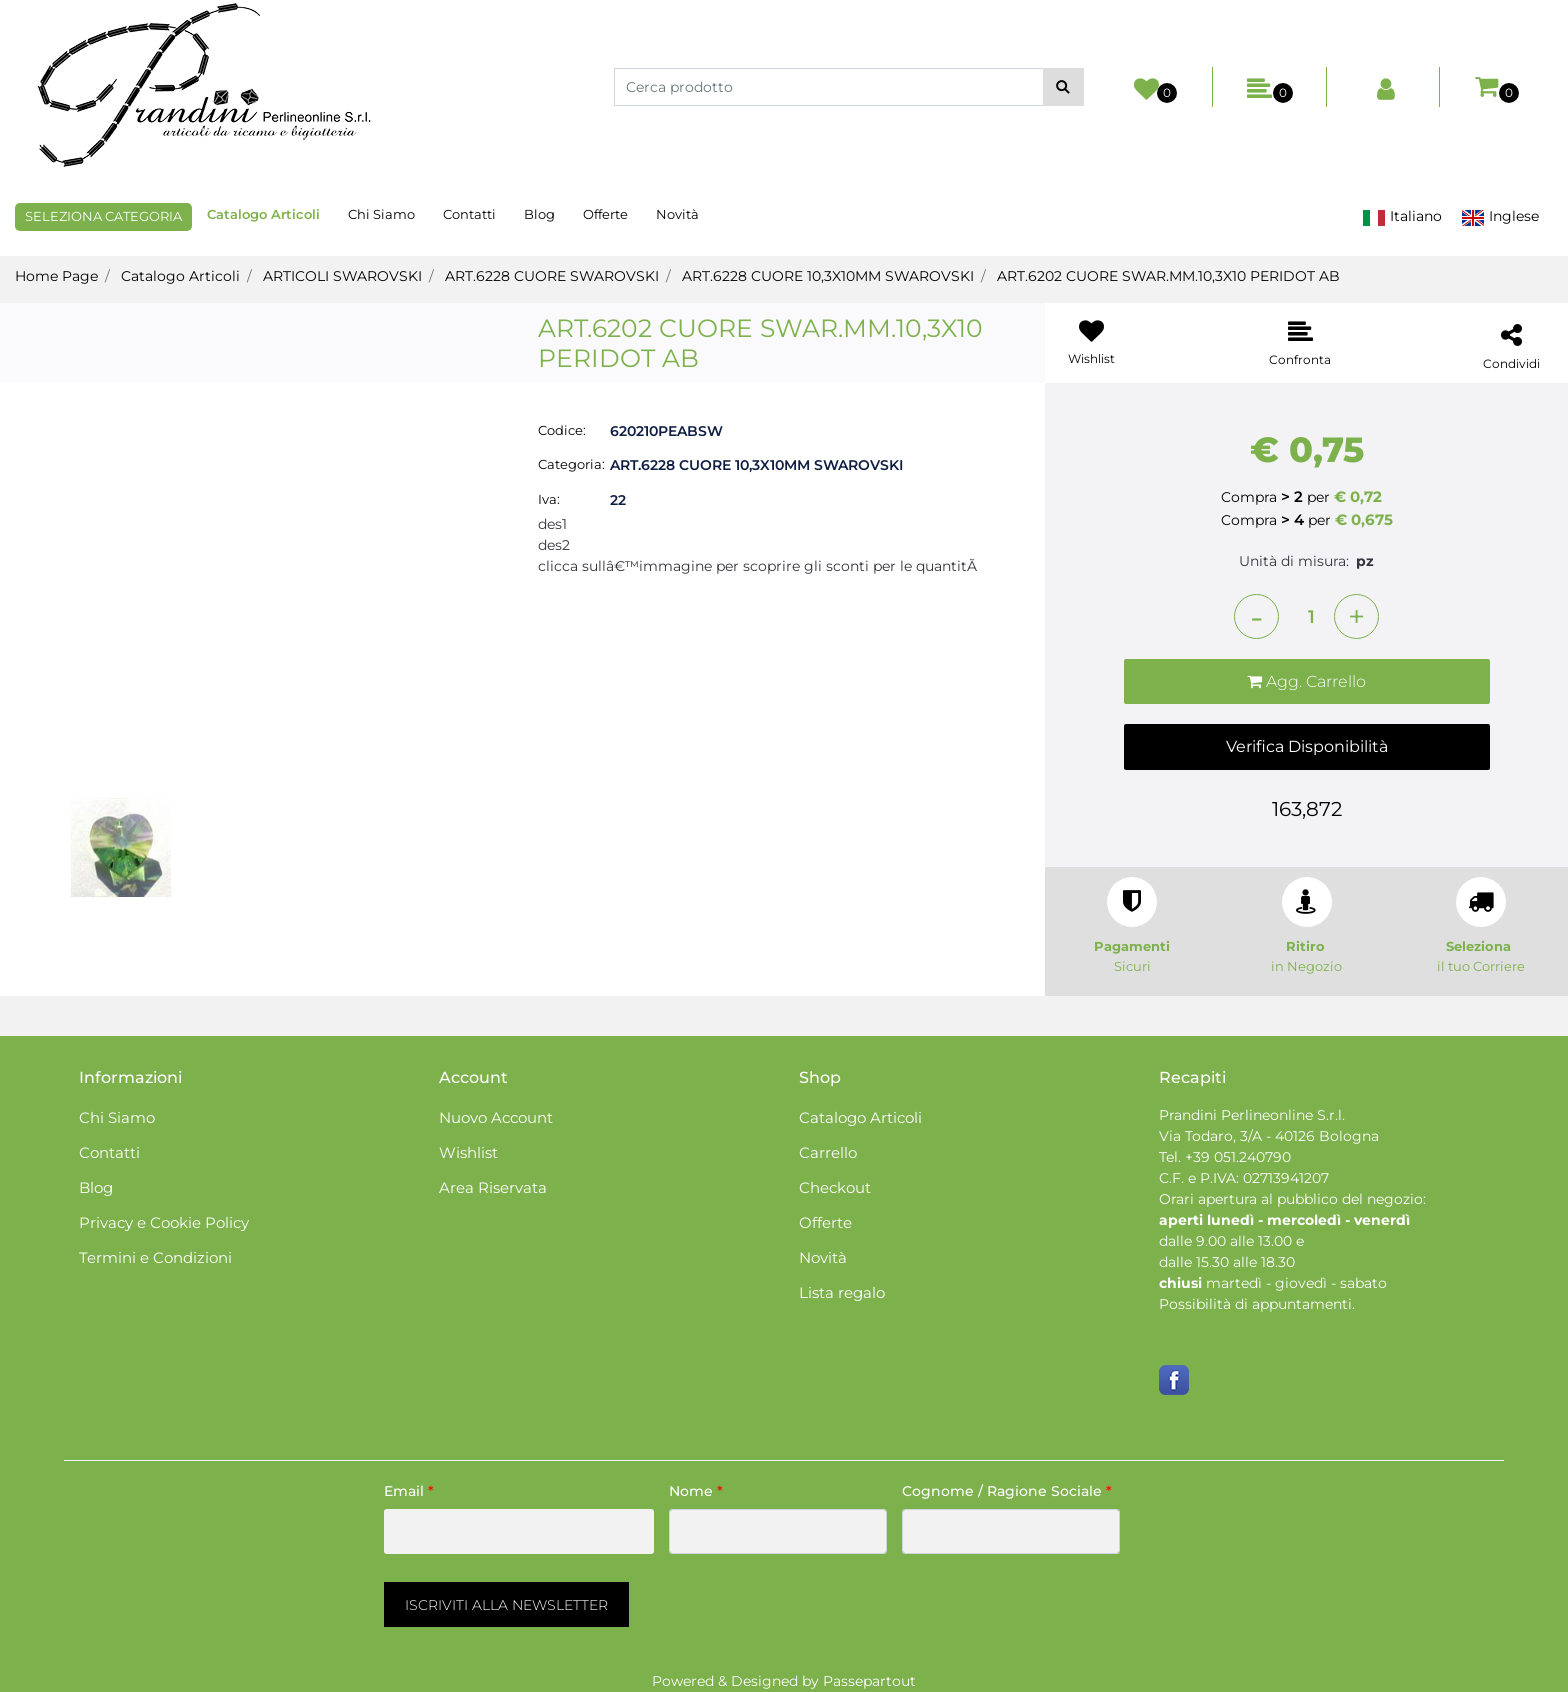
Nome (696, 1491)
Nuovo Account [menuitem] (496, 1117)
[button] (1063, 87)
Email (409, 1491)
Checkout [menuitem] (835, 1187)
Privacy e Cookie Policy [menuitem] (164, 1222)
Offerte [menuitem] (605, 214)
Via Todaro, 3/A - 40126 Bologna (1269, 1136)
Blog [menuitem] (539, 214)
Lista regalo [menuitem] (842, 1292)
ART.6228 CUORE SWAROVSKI (552, 276)
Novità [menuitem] (677, 214)
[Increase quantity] (1356, 616)
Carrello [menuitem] (828, 1152)
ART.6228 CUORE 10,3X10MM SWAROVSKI (828, 276)
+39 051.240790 (1238, 1157)
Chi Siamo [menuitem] (381, 214)
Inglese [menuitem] (1500, 216)
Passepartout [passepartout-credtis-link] (869, 1681)
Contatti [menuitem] (469, 214)
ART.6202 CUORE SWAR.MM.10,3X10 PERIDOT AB (1168, 276)
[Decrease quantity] (1256, 616)
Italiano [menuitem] (1402, 216)
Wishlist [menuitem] (468, 1152)
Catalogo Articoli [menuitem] (263, 214)
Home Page (56, 276)
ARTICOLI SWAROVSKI (342, 276)
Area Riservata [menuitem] (493, 1187)
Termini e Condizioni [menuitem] (155, 1257)
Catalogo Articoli (180, 276)
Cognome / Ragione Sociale (1007, 1491)
